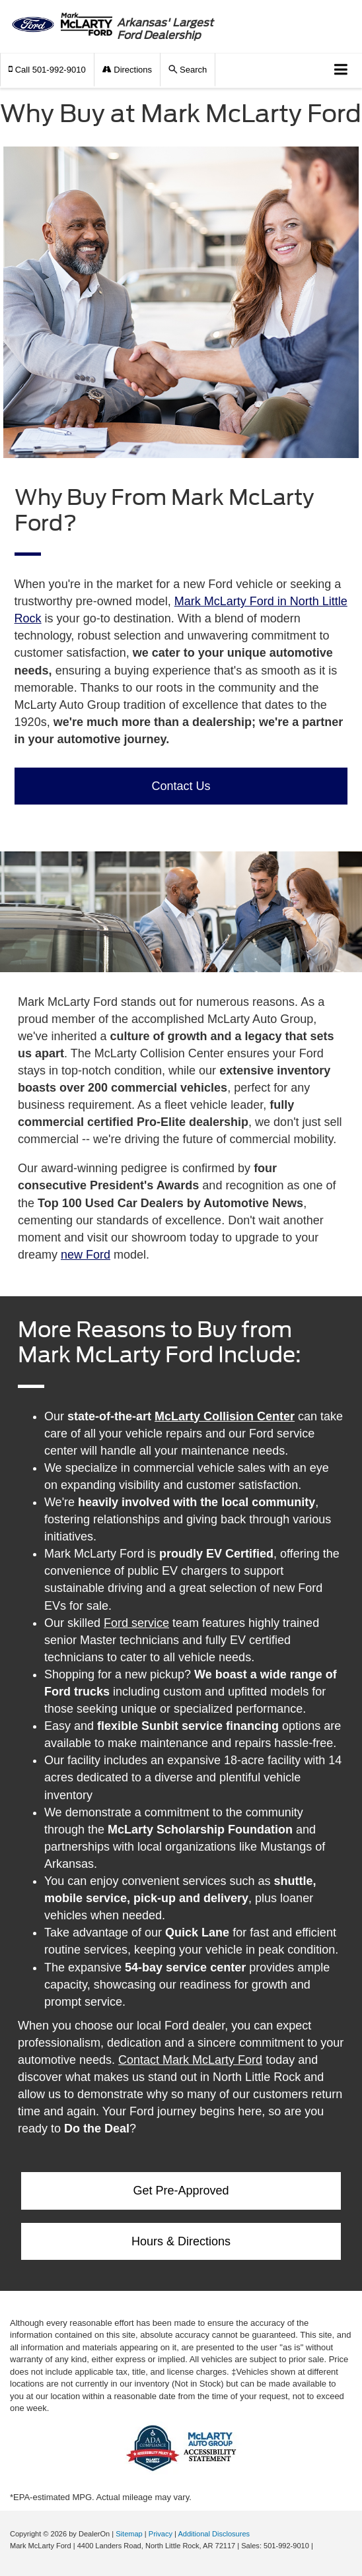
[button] (47, 69)
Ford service (136, 1623)
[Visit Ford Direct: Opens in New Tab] (318, 2546)
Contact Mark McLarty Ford (190, 2059)
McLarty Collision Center (225, 1416)
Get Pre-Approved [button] (181, 2190)
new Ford (85, 1254)
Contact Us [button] (180, 786)
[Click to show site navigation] (341, 70)
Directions (127, 70)
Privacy (160, 2534)
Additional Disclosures (214, 2534)
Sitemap (129, 2534)
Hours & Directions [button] (181, 2241)
